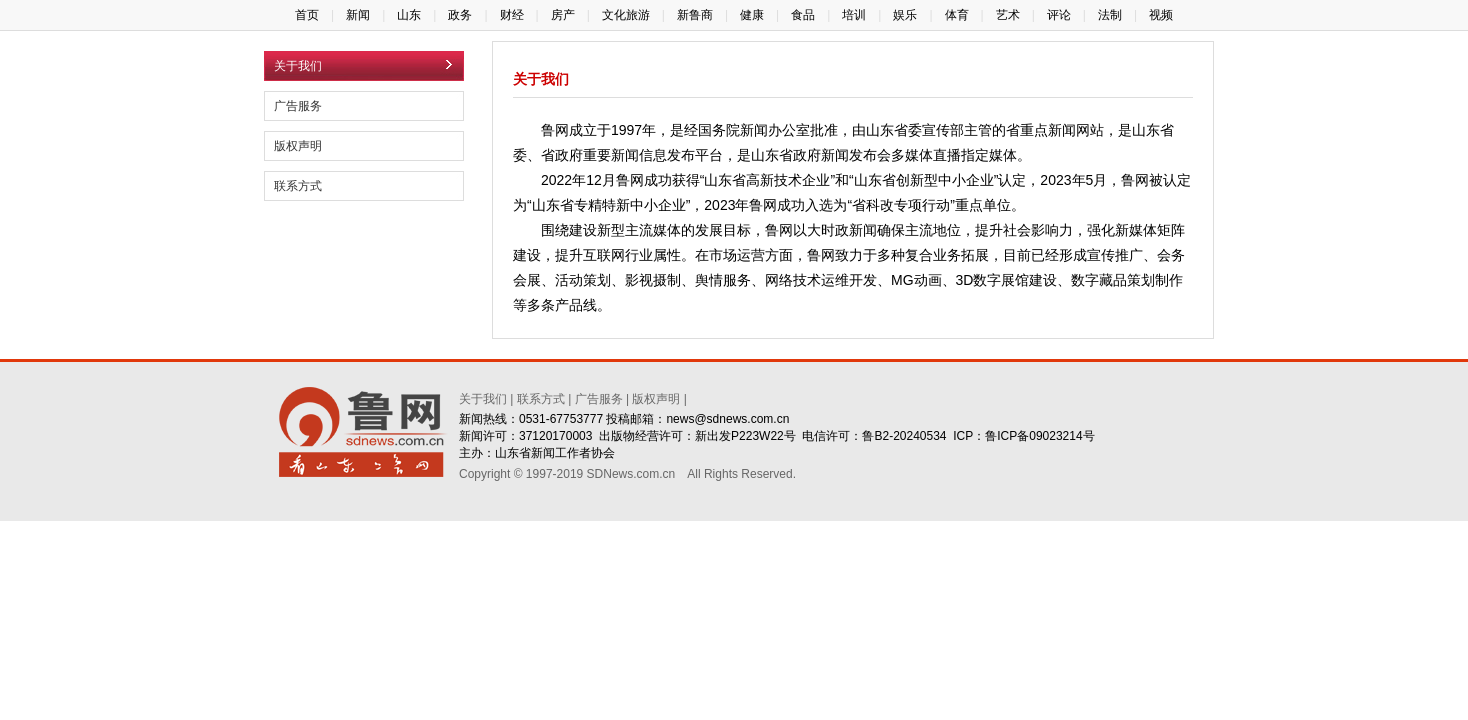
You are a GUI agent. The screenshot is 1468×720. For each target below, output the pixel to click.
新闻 (358, 15)
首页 (307, 15)
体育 (957, 15)
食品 (803, 15)
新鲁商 (695, 15)
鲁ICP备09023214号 (1039, 436)
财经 (512, 15)
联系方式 (298, 186)
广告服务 (298, 106)
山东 (409, 15)
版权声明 (298, 146)
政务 (460, 15)
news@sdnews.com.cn (727, 419)
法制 (1110, 15)
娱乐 (905, 15)
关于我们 (483, 399)
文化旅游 (626, 15)
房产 (563, 15)
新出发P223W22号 (745, 436)
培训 (854, 15)
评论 (1059, 15)
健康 (752, 15)
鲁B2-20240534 (904, 436)
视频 (1161, 15)
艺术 (1008, 15)
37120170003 (555, 436)
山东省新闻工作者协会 (555, 453)
